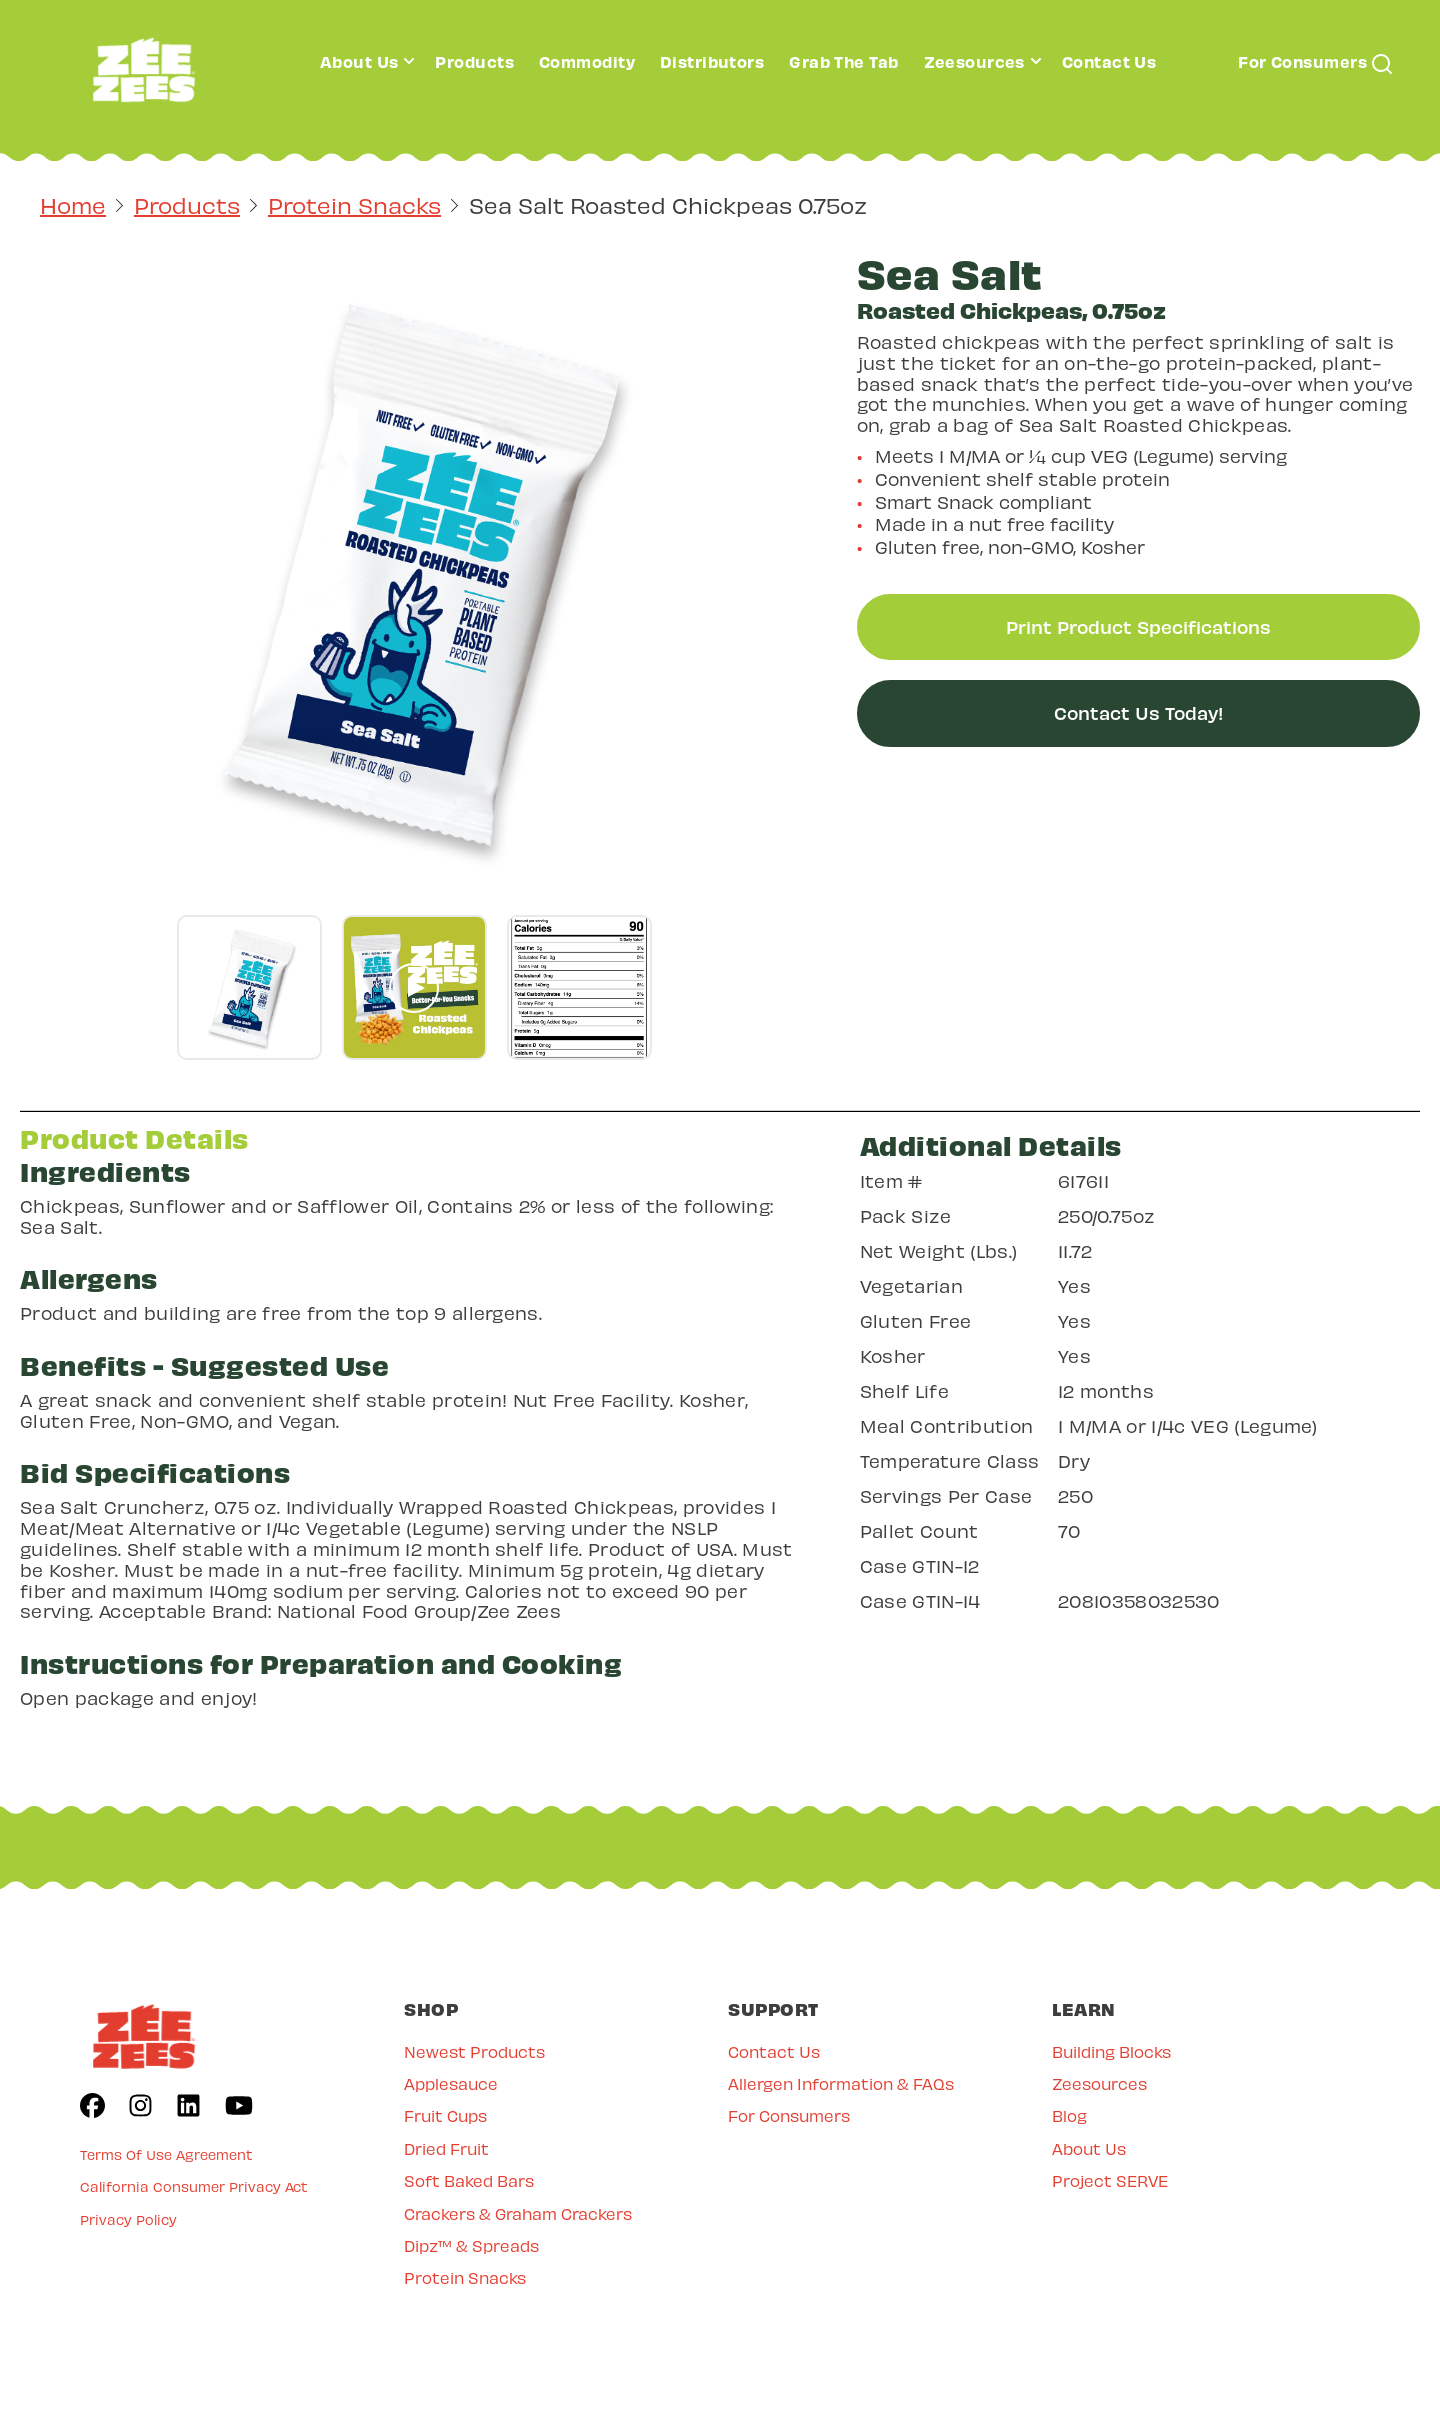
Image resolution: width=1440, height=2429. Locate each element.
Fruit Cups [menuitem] (445, 2115)
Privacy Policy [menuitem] (128, 2219)
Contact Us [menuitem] (774, 2051)
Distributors (712, 61)
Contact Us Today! (1138, 712)
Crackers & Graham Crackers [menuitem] (518, 2213)
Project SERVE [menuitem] (1110, 2180)
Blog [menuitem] (1069, 2115)
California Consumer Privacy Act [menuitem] (194, 2186)
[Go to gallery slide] (249, 987)
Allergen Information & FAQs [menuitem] (841, 2083)
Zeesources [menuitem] (1099, 2083)
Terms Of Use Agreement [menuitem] (166, 2154)
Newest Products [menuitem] (474, 2051)
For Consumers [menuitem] (789, 2115)
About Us (359, 61)
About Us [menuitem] (1089, 2148)
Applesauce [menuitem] (451, 2083)
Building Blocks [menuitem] (1111, 2051)
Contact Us (1109, 61)
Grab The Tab (843, 61)
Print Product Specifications (1138, 626)
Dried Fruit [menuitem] (446, 2148)
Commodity (587, 61)
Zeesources (974, 61)
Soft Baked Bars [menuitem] (469, 2180)
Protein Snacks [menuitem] (465, 2277)
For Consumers (1302, 61)
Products (474, 61)
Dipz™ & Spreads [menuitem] (471, 2245)
